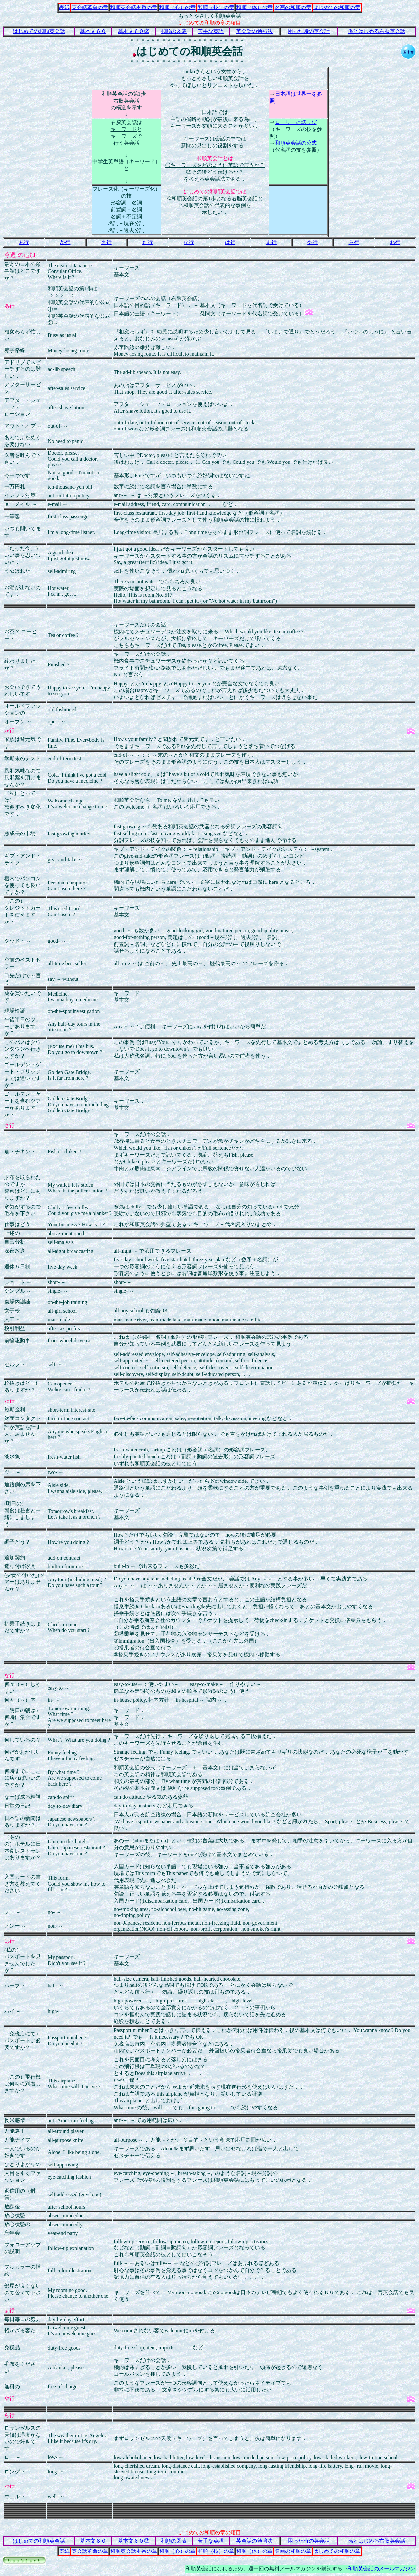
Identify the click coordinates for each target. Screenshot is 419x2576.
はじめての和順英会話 (39, 31)
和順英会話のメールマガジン (381, 2568)
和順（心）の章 (177, 7)
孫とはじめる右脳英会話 (376, 31)
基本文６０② (133, 31)
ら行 (354, 242)
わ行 (395, 242)
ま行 (271, 242)
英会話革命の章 (90, 7)
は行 (230, 242)
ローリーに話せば (296, 122)
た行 (147, 242)
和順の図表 (174, 31)
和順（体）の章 (254, 7)
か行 (65, 242)
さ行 (106, 242)
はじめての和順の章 (336, 7)
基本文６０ (93, 31)
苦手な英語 (211, 31)
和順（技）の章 (216, 7)
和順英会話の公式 (296, 143)
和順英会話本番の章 (133, 7)
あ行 (24, 242)
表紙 (64, 7)
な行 (189, 242)
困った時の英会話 (309, 31)
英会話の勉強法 (254, 31)
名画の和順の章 (293, 7)
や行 (312, 242)
